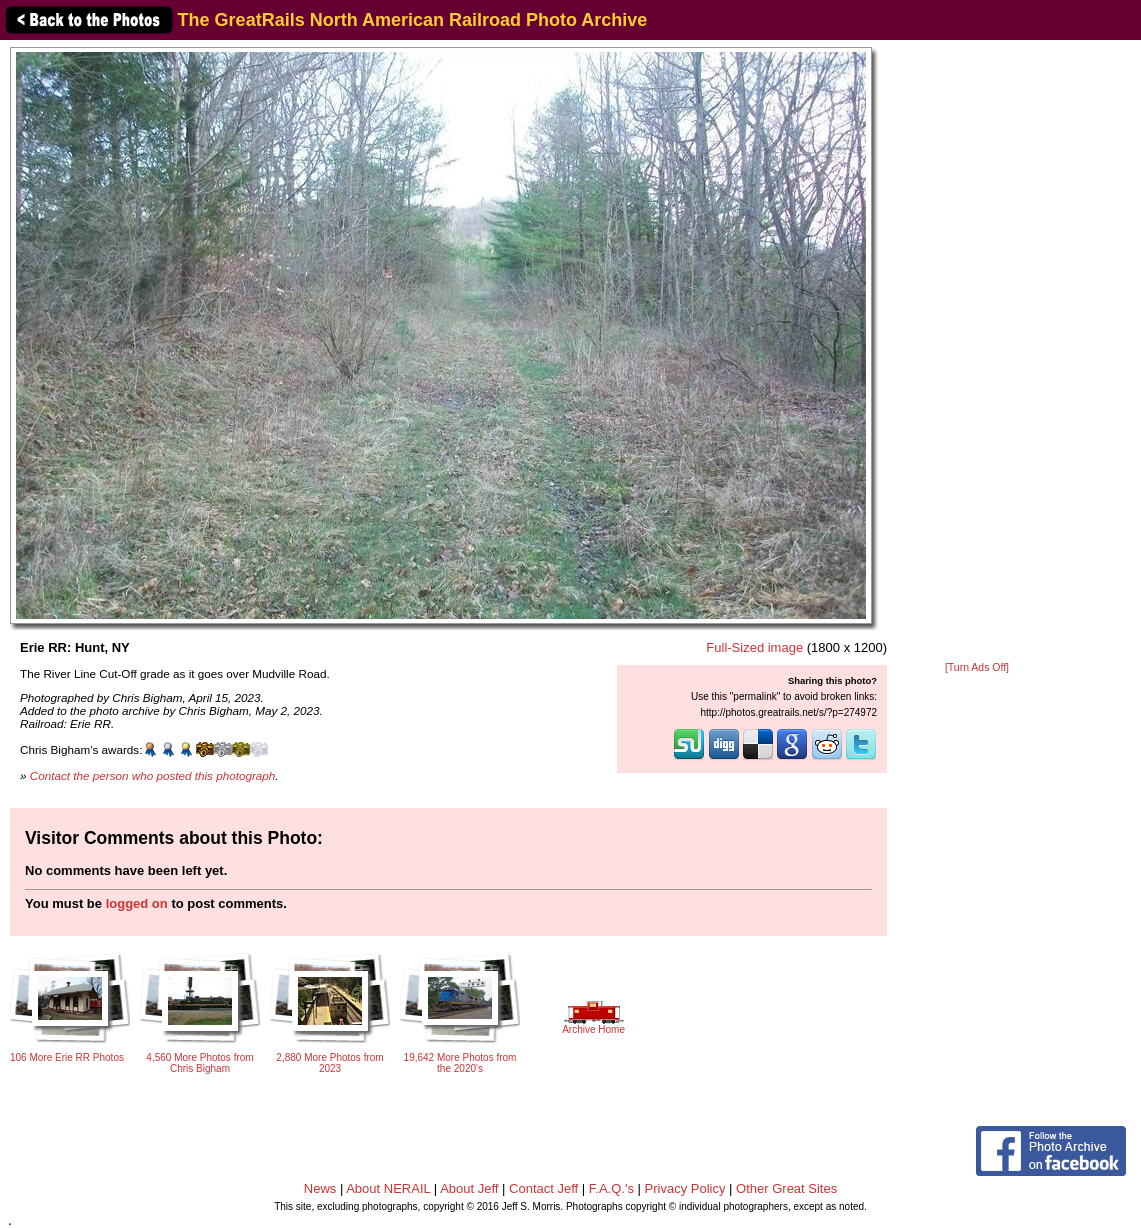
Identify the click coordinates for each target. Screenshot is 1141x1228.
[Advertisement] (977, 352)
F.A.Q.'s (611, 1188)
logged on (137, 903)
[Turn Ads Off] (977, 667)
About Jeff (469, 1188)
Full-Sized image (754, 647)
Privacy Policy (685, 1188)
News (320, 1188)
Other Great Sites (786, 1188)
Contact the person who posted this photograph (153, 775)
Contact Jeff (543, 1188)
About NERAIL (388, 1188)
